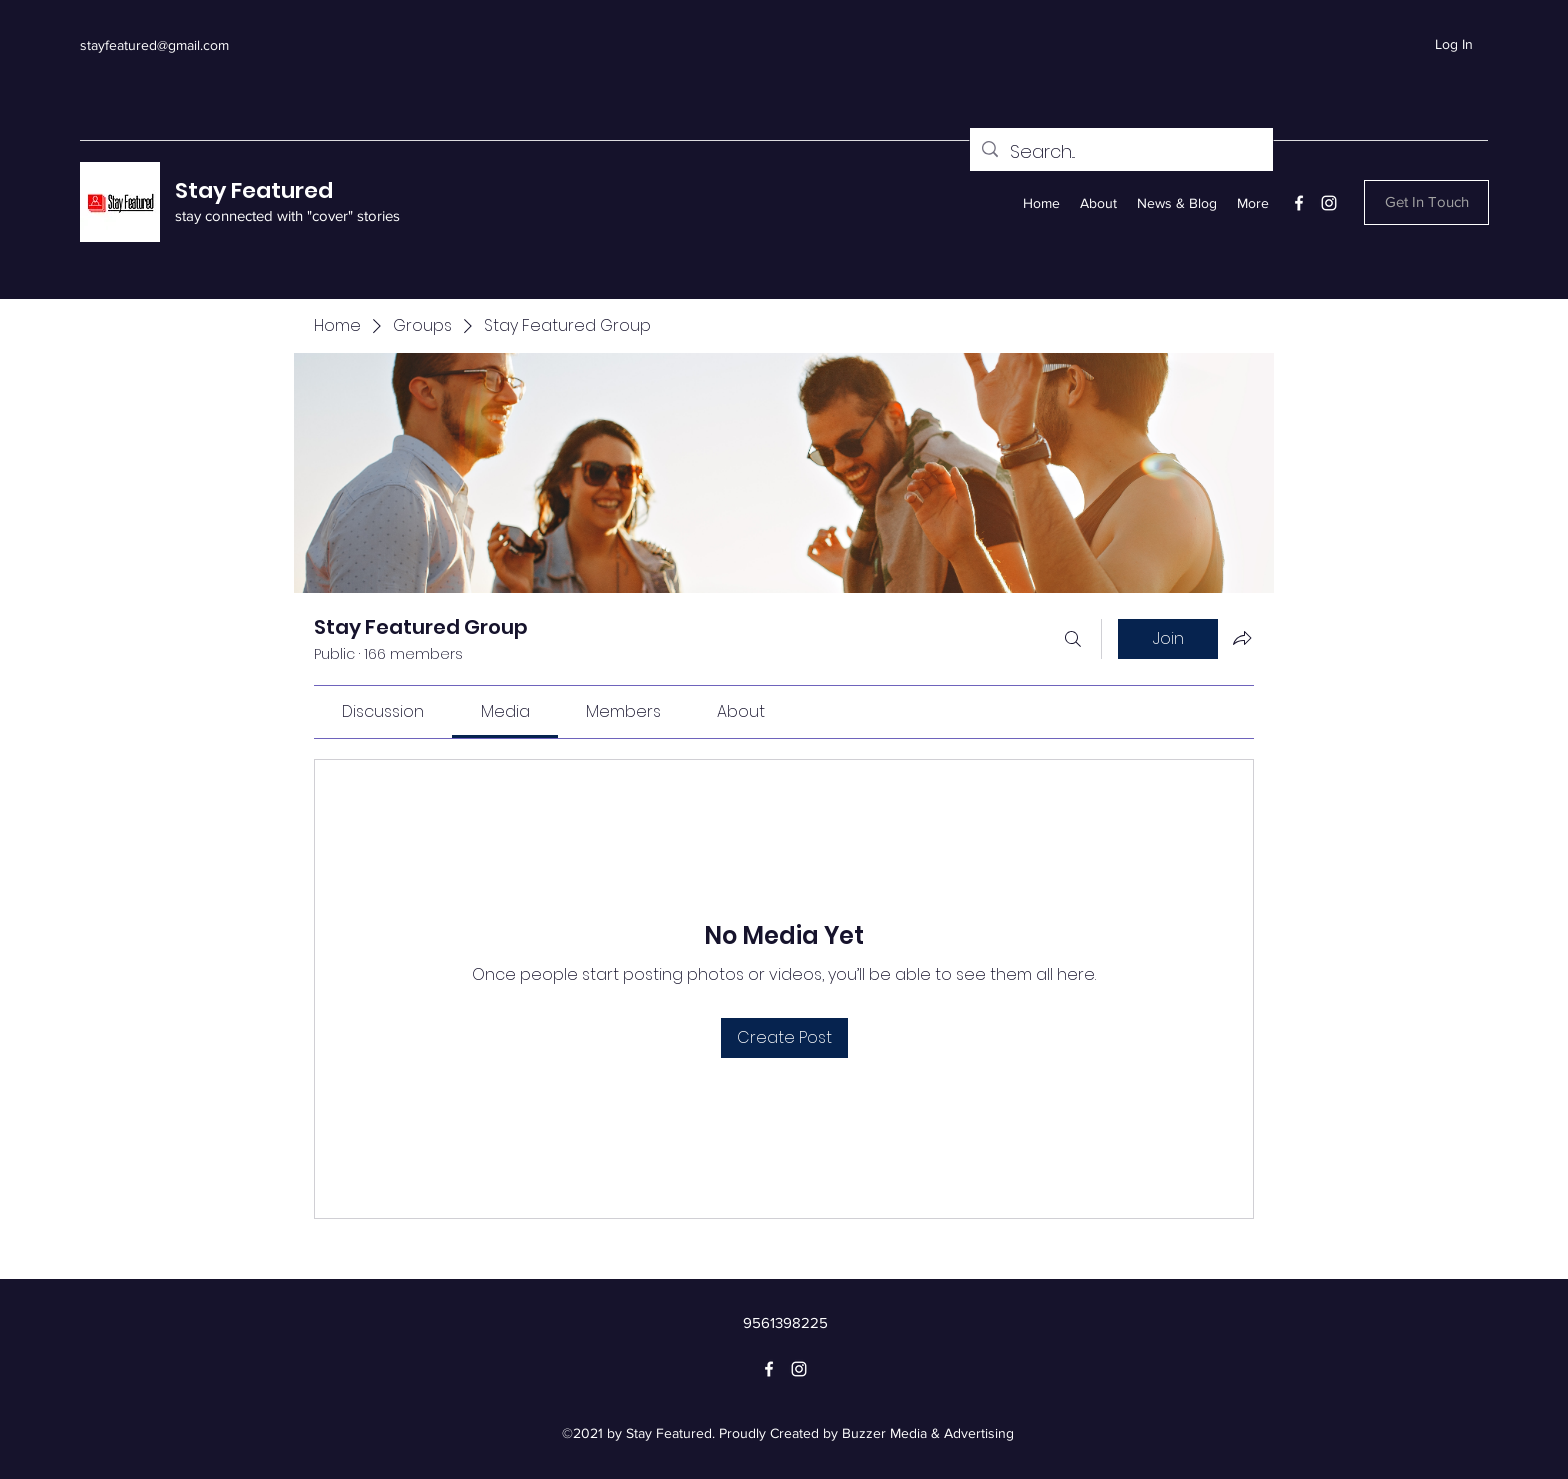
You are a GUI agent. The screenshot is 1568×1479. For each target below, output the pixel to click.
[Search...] (1120, 152)
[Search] (1073, 639)
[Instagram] (1329, 203)
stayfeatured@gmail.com (154, 45)
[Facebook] (1299, 203)
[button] (1426, 202)
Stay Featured (254, 190)
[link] (383, 711)
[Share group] (1242, 638)
